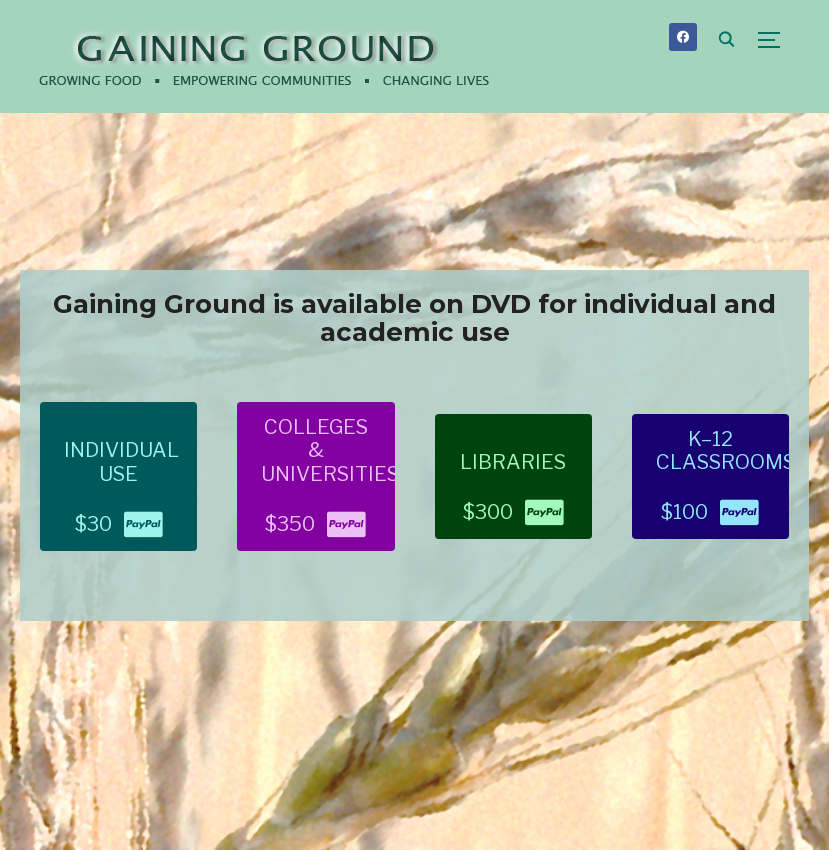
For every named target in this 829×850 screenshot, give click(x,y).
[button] (118, 476)
